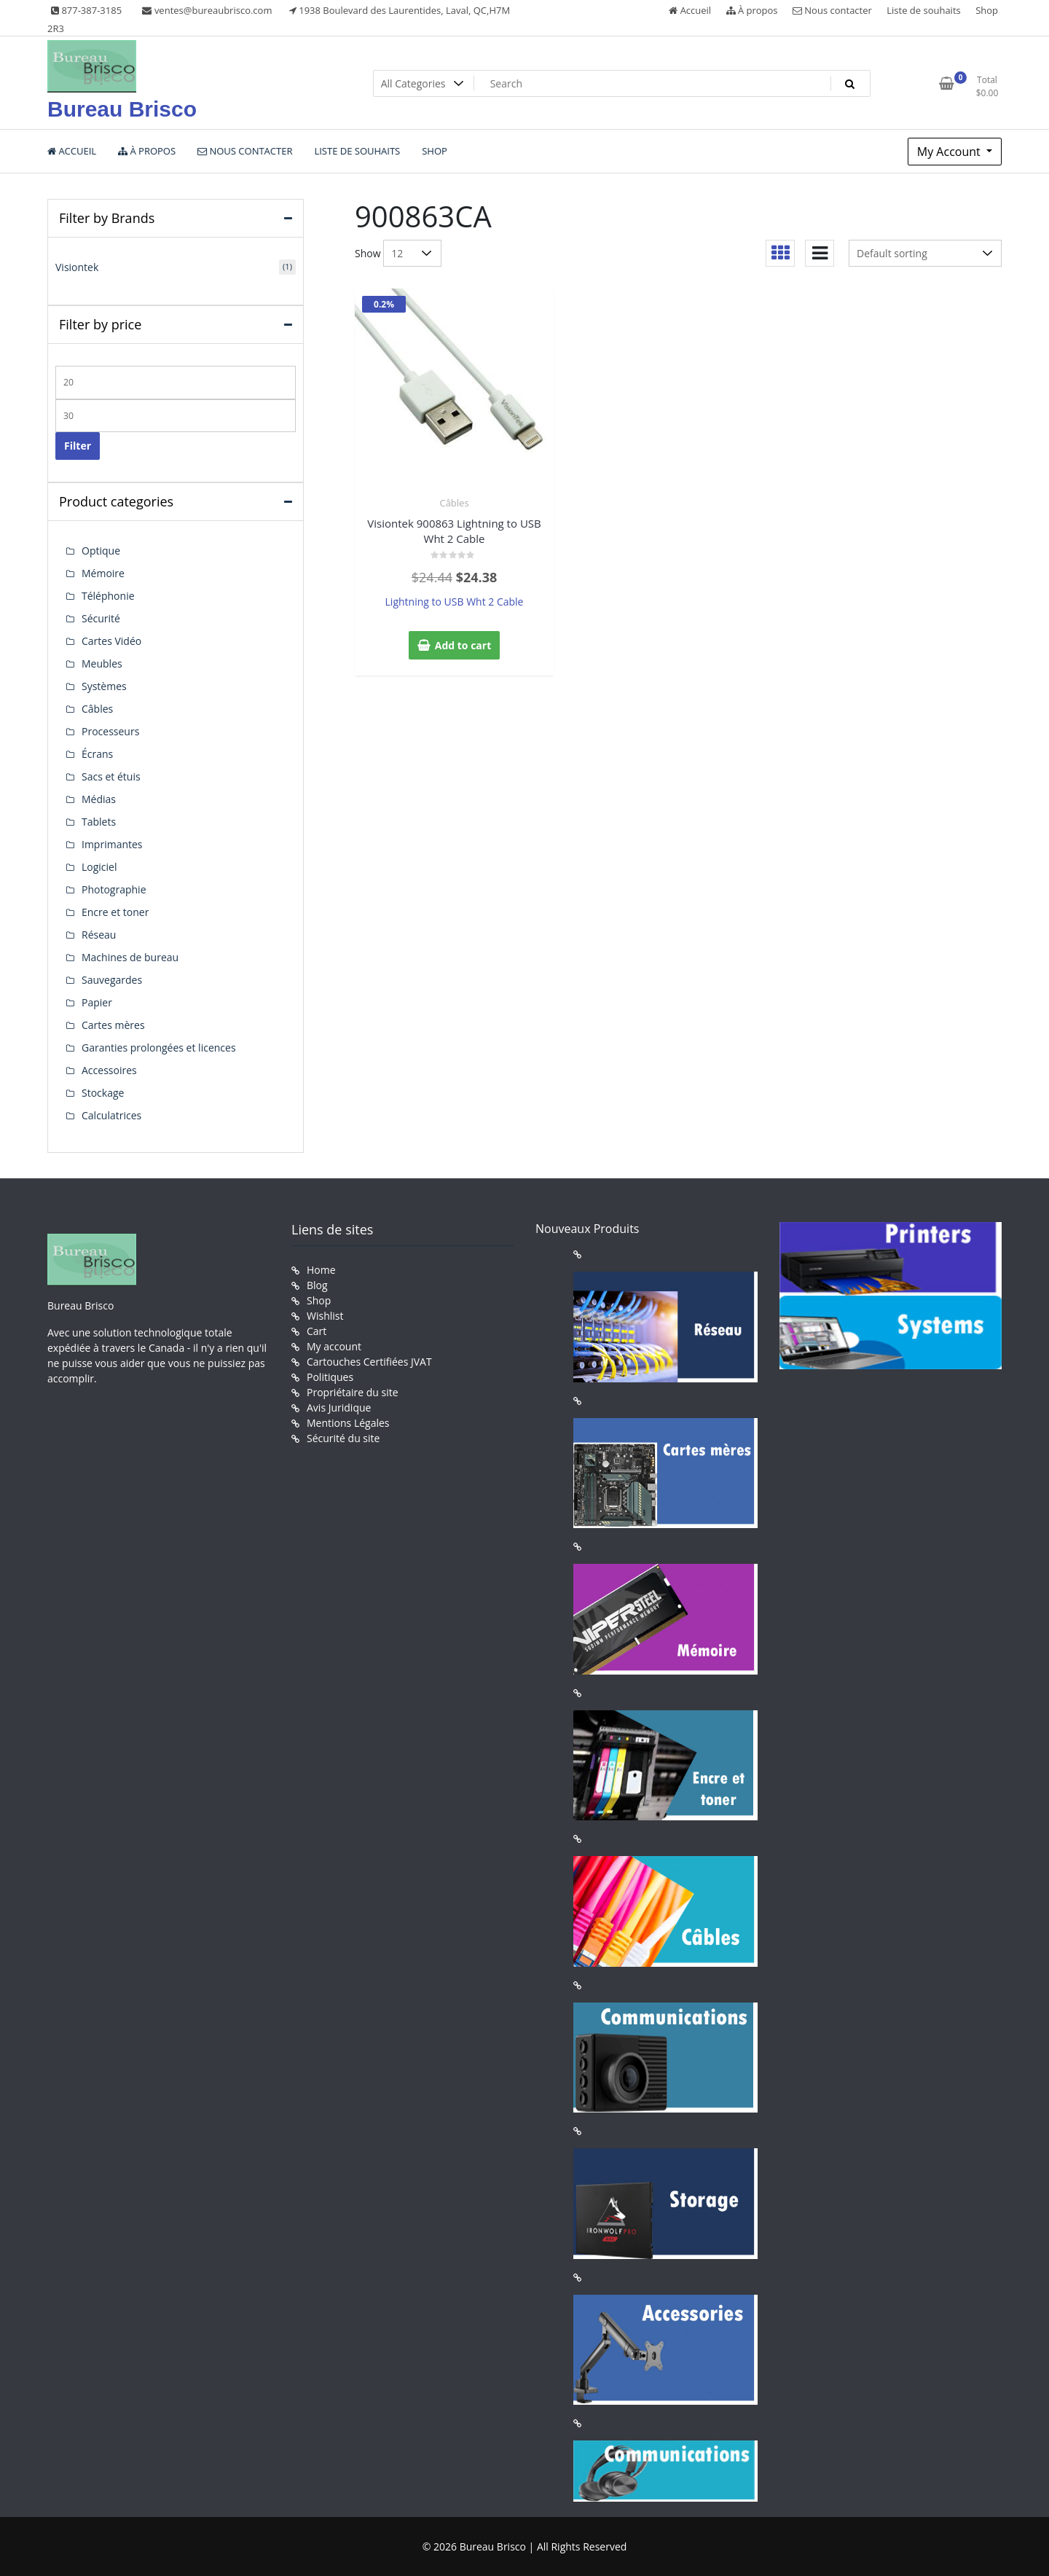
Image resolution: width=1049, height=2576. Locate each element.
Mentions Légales (348, 1423)
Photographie (114, 889)
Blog (317, 1285)
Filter (77, 446)
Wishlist (325, 1316)
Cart (316, 1331)
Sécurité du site (343, 1438)
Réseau (99, 934)
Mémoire (103, 573)
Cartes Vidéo (111, 641)
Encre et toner (115, 912)
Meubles (102, 663)
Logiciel (99, 867)
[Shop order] (925, 253)
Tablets (99, 822)
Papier (97, 1002)
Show (368, 253)
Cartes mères (113, 1025)
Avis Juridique (339, 1407)
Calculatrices (111, 1115)
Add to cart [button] (463, 645)
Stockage (103, 1093)
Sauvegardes (112, 980)
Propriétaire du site (352, 1392)
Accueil (690, 10)
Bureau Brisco (122, 109)
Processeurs (110, 731)
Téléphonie (108, 596)
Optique (101, 550)
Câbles (453, 502)
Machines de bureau (130, 957)
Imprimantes (112, 844)
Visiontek (76, 267)
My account (334, 1346)
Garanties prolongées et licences (159, 1047)
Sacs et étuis (111, 776)
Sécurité (101, 618)
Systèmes (104, 686)
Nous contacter (832, 10)
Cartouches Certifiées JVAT (369, 1362)
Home (321, 1270)
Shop (986, 10)
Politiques (330, 1377)
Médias (99, 799)
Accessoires (109, 1070)
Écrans (97, 754)
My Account (950, 152)
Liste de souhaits (924, 10)
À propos (752, 10)
